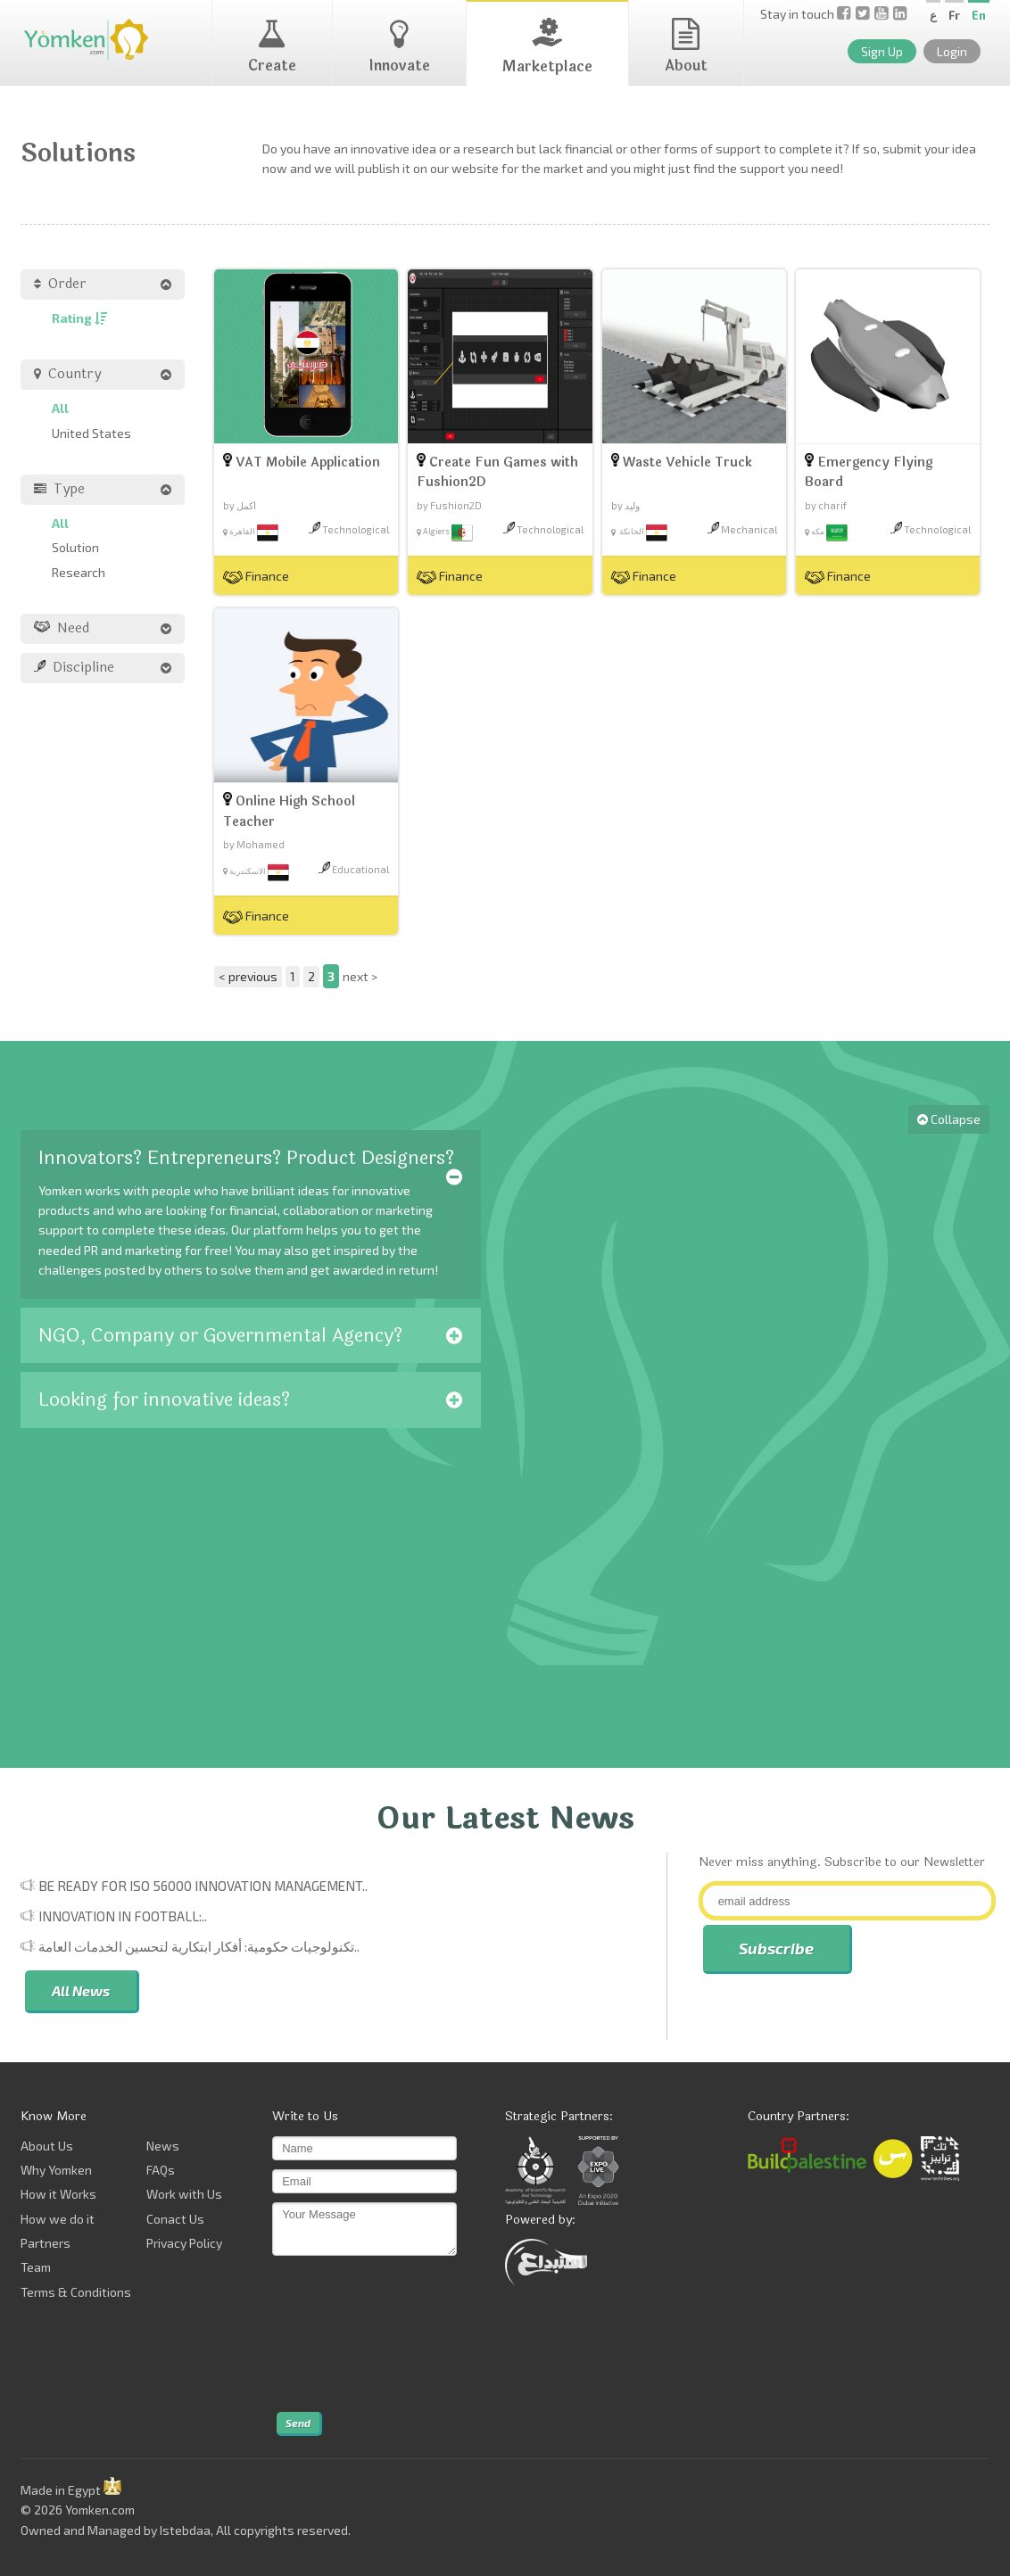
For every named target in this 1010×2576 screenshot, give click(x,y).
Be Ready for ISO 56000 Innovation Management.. (203, 1886)
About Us (47, 2145)
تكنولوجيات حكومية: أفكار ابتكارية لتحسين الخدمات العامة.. (199, 1946)
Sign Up (882, 51)
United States (91, 433)
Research (78, 572)
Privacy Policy (184, 2242)
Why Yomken (56, 2169)
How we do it (58, 2218)
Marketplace (547, 48)
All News (81, 1990)
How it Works (58, 2193)
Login (952, 51)
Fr (954, 15)
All (60, 408)
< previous (248, 976)
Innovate (399, 47)
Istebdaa (185, 2530)
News (162, 2145)
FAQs (160, 2169)
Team (36, 2267)
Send (298, 2422)
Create (272, 47)
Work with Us (184, 2193)
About (686, 47)
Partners (45, 2242)
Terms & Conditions (76, 2291)
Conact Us (175, 2218)
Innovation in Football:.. (122, 1916)
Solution (75, 547)
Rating (79, 318)
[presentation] (345, 2334)
